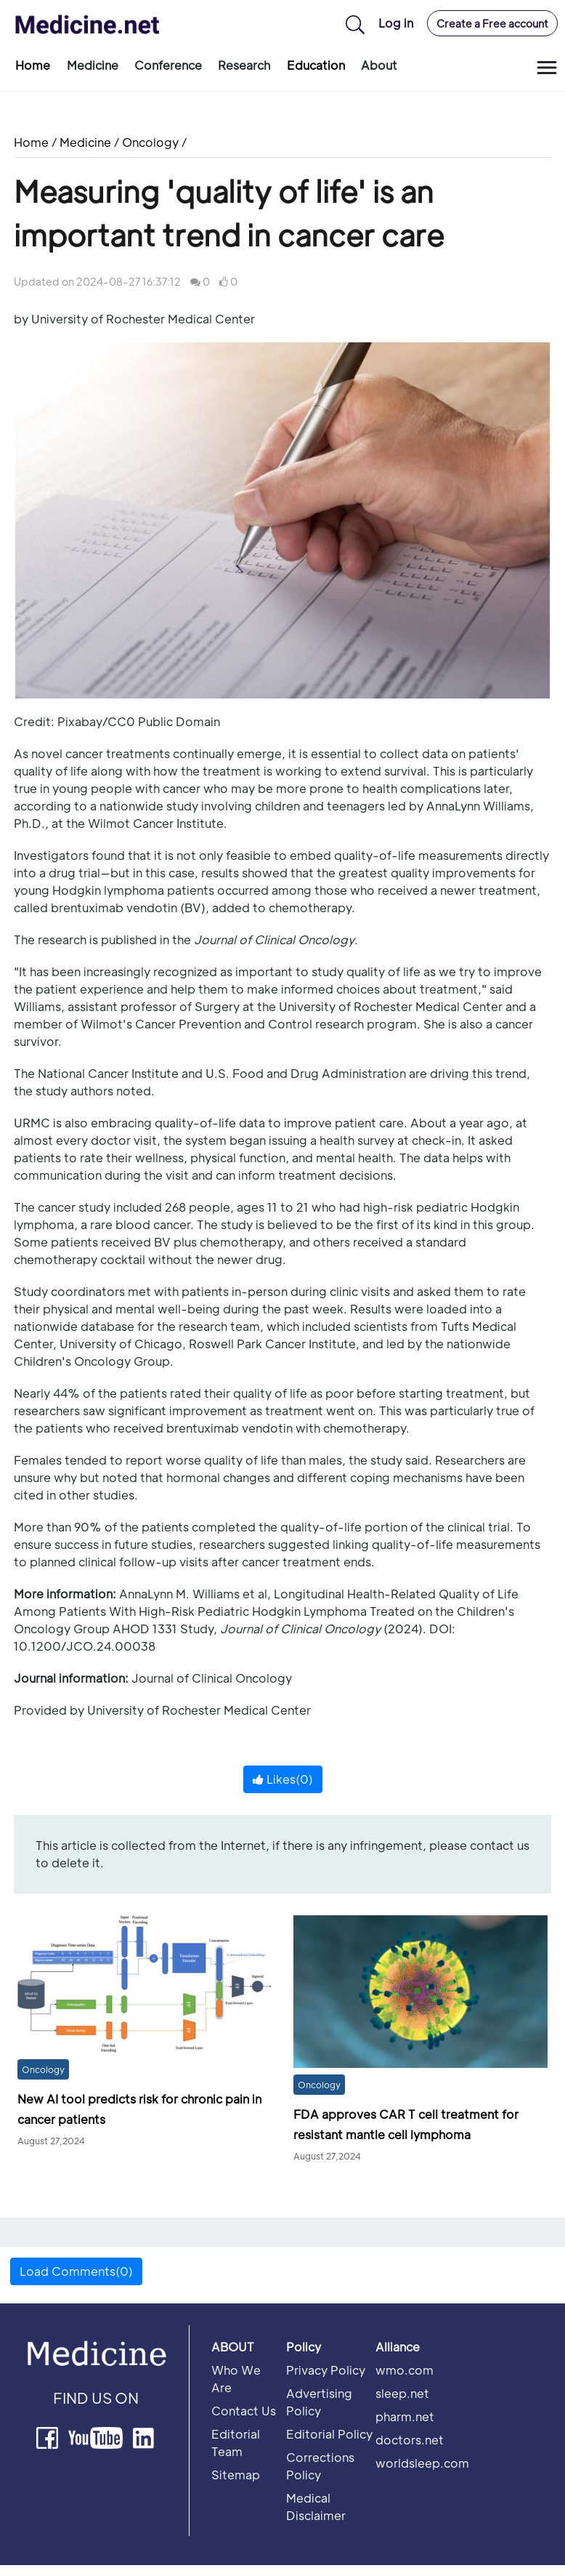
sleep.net (402, 2393)
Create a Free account (492, 23)
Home (32, 65)
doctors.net (409, 2439)
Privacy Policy (325, 2370)
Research (244, 65)
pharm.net (404, 2416)
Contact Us (243, 2410)
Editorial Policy (329, 2434)
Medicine (92, 65)
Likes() (283, 1779)
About (379, 65)
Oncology (150, 142)
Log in (395, 23)
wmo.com (404, 2370)
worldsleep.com (422, 2463)
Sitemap (235, 2474)
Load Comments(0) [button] (76, 2271)
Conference (168, 65)
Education (316, 65)
